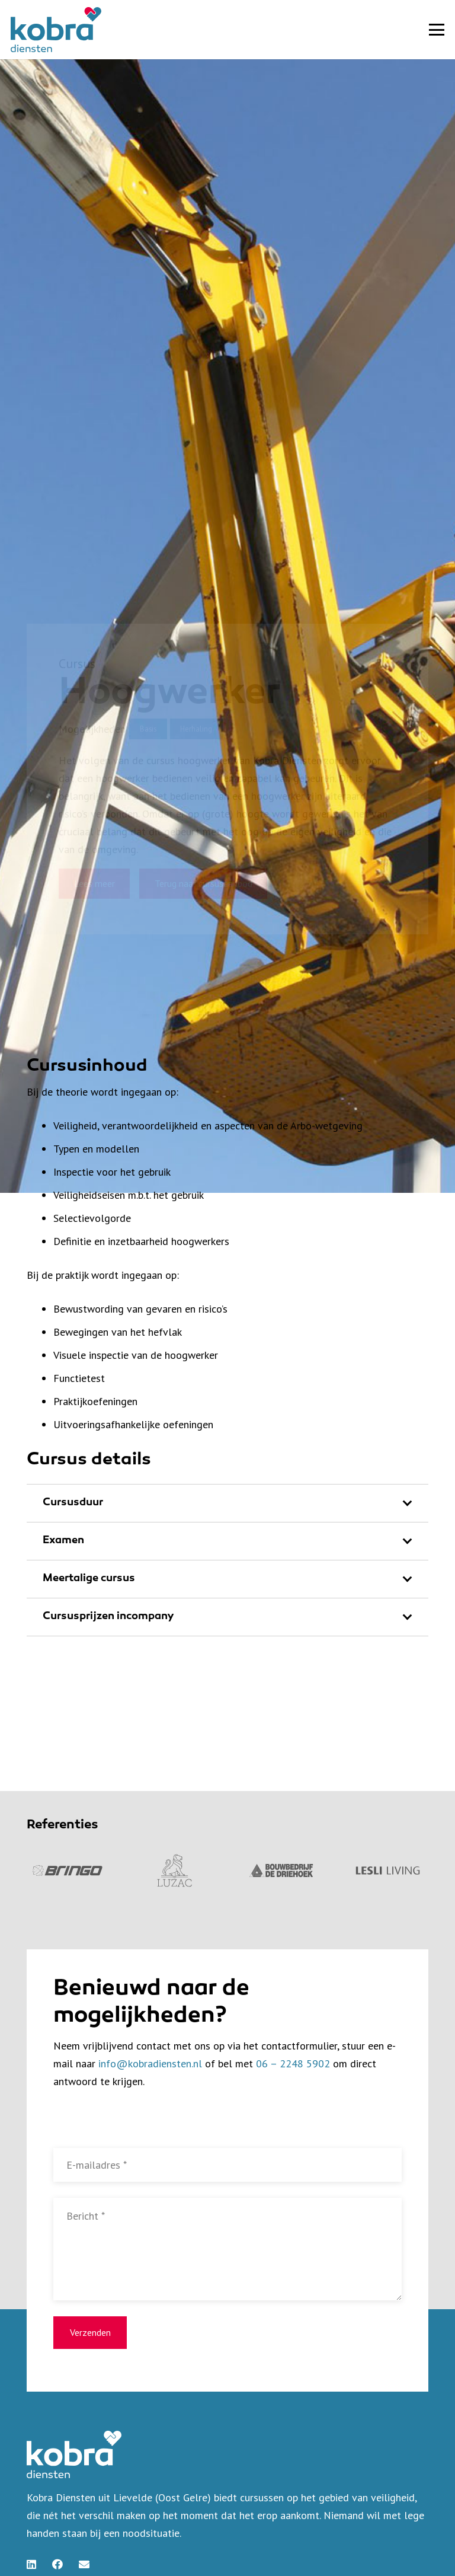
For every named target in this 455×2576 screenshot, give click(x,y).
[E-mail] (84, 2564)
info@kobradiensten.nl (150, 2063)
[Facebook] (57, 2564)
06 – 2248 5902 (293, 2063)
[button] (437, 29)
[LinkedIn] (31, 2564)
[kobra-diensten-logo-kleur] (56, 29)
